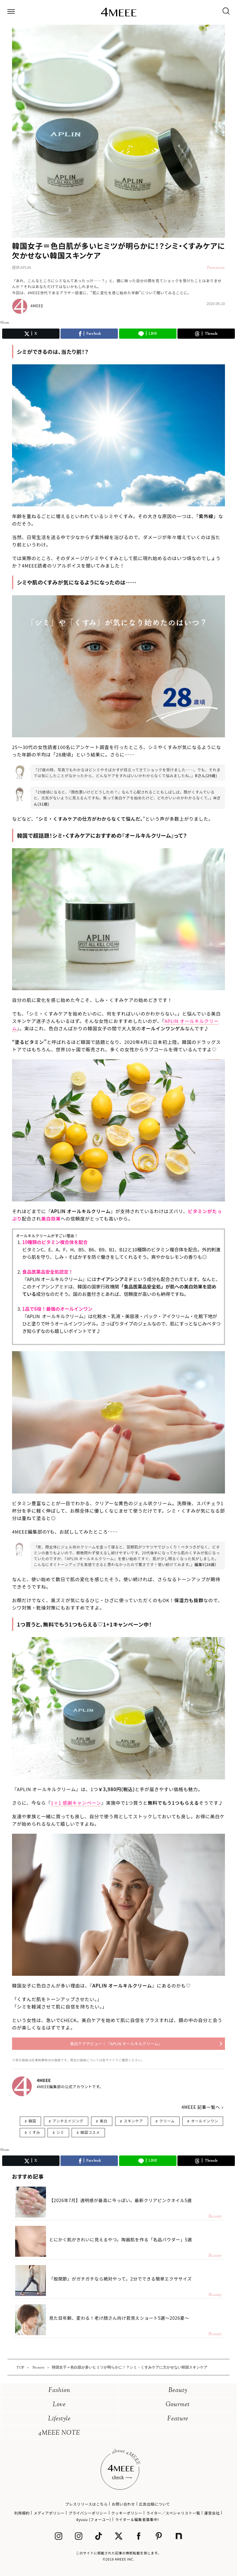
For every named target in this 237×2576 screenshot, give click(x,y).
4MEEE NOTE (59, 2433)
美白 (103, 2120)
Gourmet (178, 2404)
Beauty (177, 2390)
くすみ (34, 2132)
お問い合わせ (123, 2504)
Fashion (59, 2390)
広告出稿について (154, 2504)
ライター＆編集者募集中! (137, 2519)
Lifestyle (59, 2419)
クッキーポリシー (126, 2512)
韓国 (32, 2120)
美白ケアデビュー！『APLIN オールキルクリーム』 (116, 2043)
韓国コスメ (90, 2132)
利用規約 (22, 2512)
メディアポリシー (49, 2512)
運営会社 (212, 2512)
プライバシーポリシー (88, 2512)
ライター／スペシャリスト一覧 (173, 2512)
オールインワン (204, 2120)
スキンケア (133, 2120)
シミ (60, 2132)
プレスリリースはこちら (86, 2504)
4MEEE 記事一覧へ (200, 2107)
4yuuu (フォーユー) (93, 2519)
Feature (177, 2419)
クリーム (167, 2120)
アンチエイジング (67, 2120)
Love (59, 2404)
